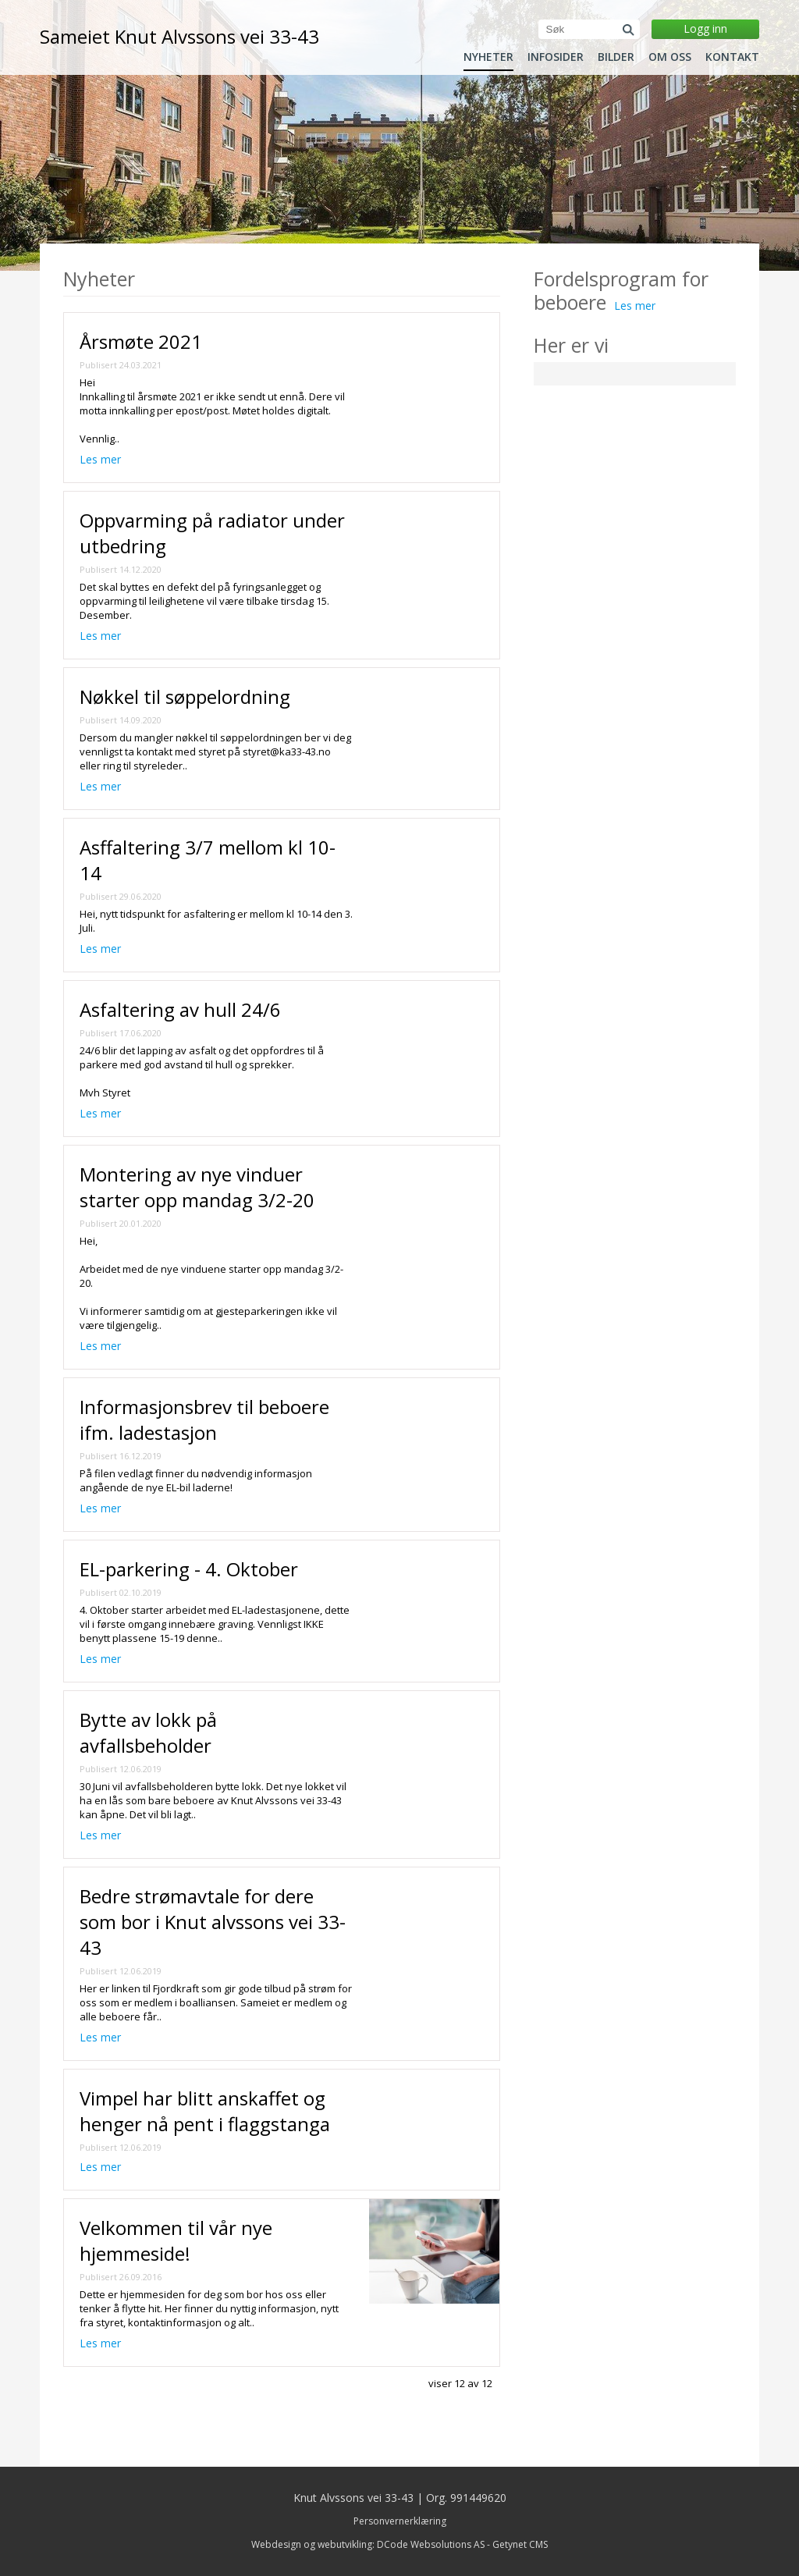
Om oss (669, 57)
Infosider (555, 57)
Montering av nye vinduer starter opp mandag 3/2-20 (197, 1187)
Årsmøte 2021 (141, 341)
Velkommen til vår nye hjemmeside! (176, 2240)
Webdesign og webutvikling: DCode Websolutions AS (368, 2544)
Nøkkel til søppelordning (185, 696)
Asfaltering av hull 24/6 (180, 1009)
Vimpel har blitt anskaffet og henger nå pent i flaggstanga (205, 2111)
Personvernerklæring (399, 2521)
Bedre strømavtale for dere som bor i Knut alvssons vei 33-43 (213, 1921)
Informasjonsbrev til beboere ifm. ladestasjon (204, 1419)
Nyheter (488, 57)
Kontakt (732, 57)
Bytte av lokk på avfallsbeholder (148, 1732)
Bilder (616, 57)
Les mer (100, 459)
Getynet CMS (520, 2544)
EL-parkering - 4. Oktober (189, 1569)
